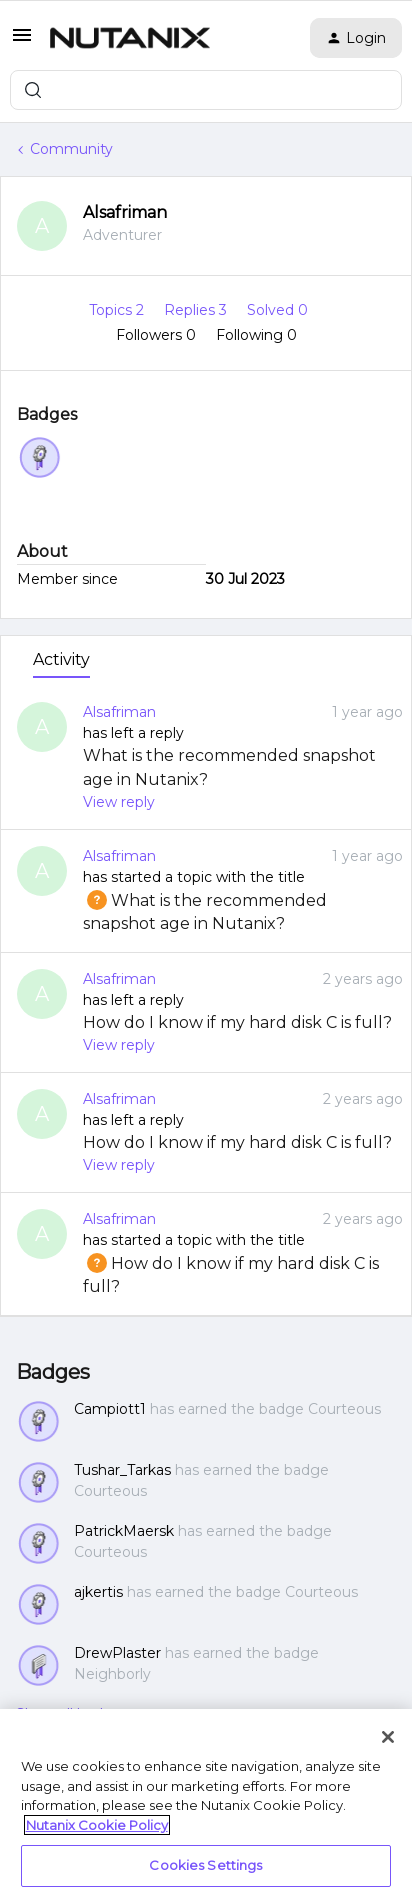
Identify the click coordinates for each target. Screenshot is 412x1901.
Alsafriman (125, 212)
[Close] (388, 1737)
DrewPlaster (117, 1653)
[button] (22, 42)
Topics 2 (118, 310)
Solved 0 (277, 310)
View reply (119, 802)
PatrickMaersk (124, 1531)
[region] (206, 1805)
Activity (61, 659)
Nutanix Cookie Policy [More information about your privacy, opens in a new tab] (97, 1825)
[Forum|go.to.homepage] (130, 38)
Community (71, 149)
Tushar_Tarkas (122, 1470)
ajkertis (98, 1592)
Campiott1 (110, 1409)
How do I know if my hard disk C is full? (237, 1022)
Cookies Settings (205, 1865)
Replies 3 (197, 310)
